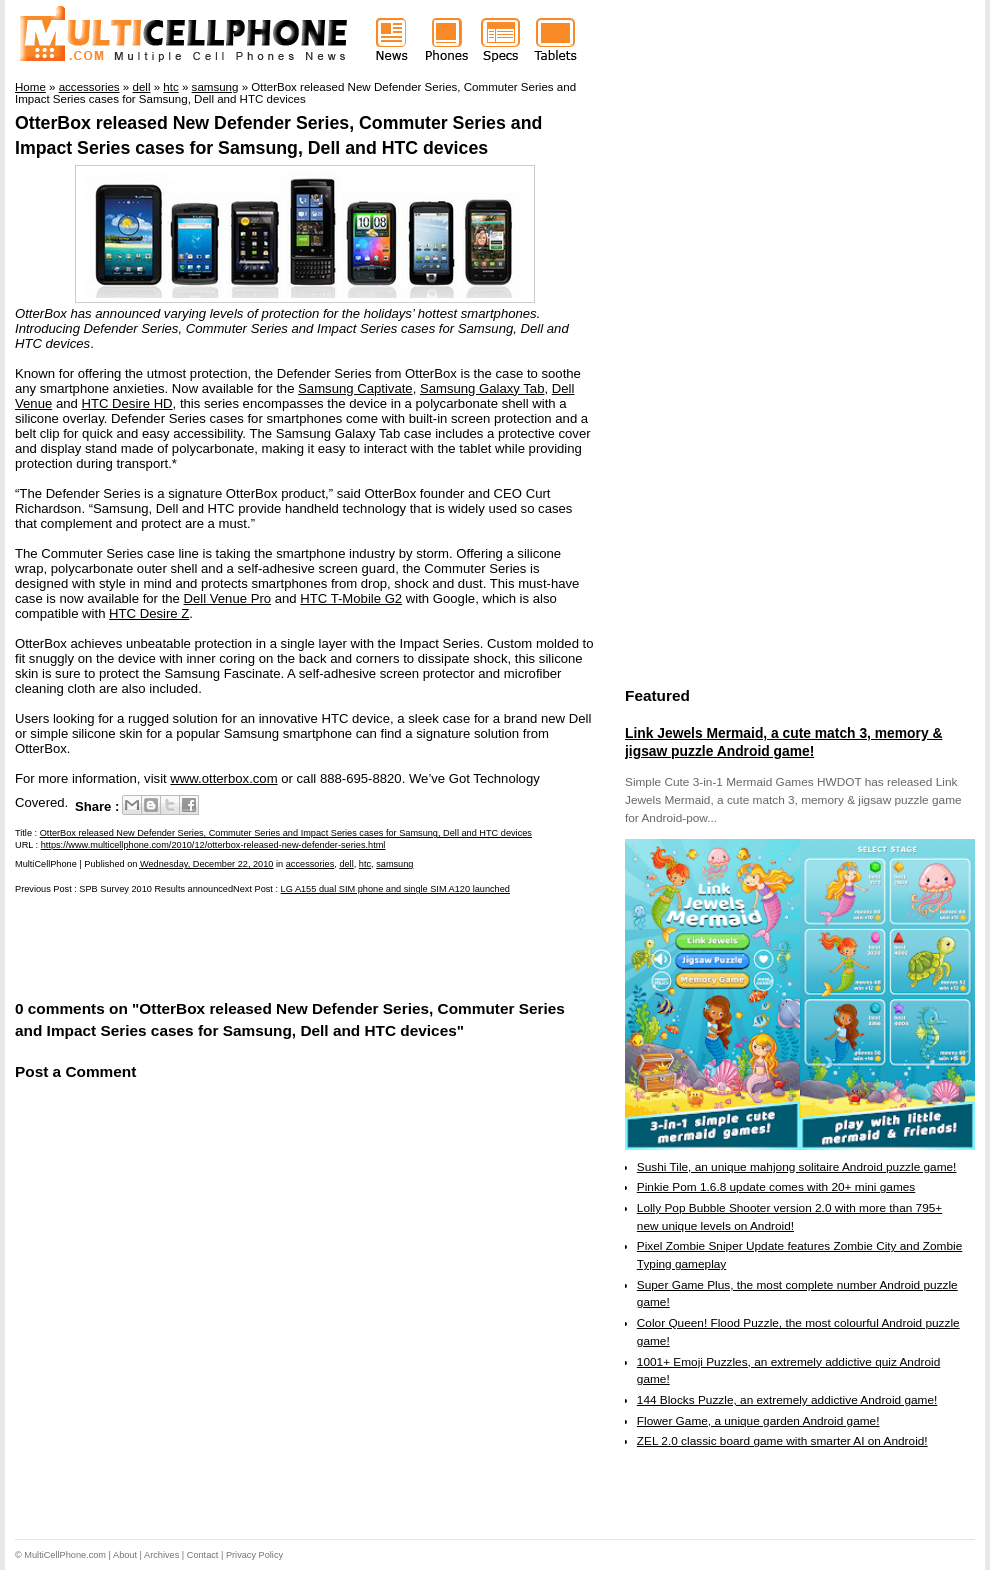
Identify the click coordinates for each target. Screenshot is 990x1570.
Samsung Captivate (355, 388)
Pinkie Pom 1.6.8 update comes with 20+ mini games (776, 1187)
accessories (310, 864)
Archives (161, 1555)
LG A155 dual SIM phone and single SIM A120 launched (395, 889)
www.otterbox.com (223, 778)
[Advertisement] (249, 946)
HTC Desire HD (126, 403)
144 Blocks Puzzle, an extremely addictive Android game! (787, 1400)
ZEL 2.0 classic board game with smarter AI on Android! (782, 1441)
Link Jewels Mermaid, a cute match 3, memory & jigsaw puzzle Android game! (783, 742)
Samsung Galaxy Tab (482, 388)
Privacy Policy (254, 1555)
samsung (394, 864)
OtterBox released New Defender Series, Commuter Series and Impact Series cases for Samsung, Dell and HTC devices (286, 833)
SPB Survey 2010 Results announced (156, 889)
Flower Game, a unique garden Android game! (758, 1421)
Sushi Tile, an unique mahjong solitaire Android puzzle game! (797, 1167)
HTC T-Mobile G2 (351, 598)
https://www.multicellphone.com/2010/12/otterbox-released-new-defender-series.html (213, 845)
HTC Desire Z (149, 613)
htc (365, 864)
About (125, 1555)
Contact (203, 1555)
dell (346, 864)
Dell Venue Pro (228, 598)
